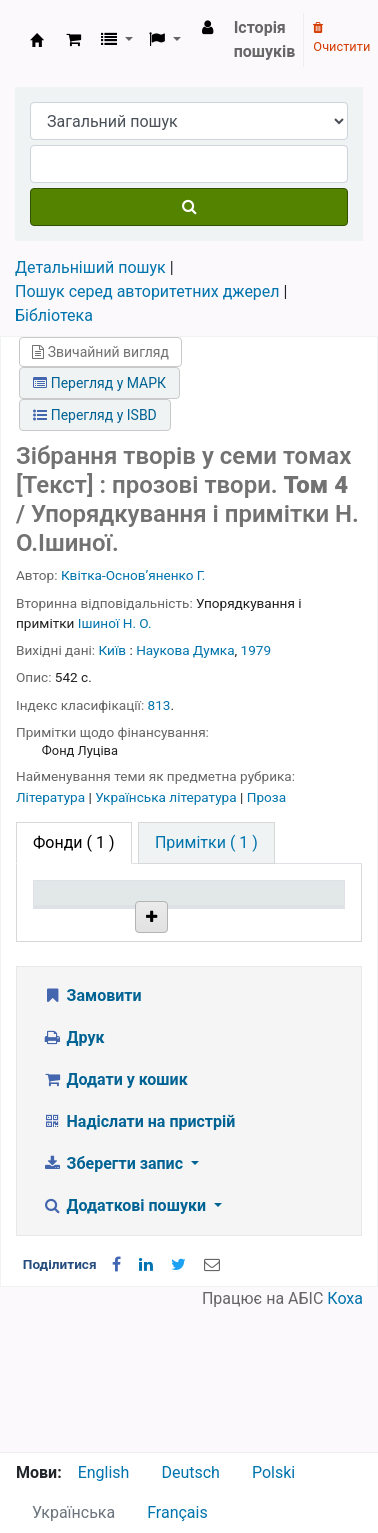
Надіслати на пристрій (138, 1262)
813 (159, 705)
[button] (73, 40)
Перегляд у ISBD (95, 415)
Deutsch (190, 1472)
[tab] (206, 843)
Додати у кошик (115, 1220)
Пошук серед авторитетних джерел (147, 291)
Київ (113, 650)
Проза (266, 797)
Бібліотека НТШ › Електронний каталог (37, 40)
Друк (73, 1178)
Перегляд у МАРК (99, 383)
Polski (273, 1472)
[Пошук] (189, 207)
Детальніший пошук (90, 267)
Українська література (167, 797)
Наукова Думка (185, 650)
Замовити (92, 1136)
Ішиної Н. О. (115, 623)
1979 (256, 650)
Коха (345, 1439)
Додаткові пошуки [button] (126, 1346)
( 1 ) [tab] (74, 842)
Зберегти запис (114, 1304)
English (104, 1472)
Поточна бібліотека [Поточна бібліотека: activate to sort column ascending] (185, 931)
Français (177, 1512)
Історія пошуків (265, 39)
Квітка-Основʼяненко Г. (133, 575)
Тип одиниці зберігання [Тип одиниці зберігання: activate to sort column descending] (82, 922)
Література (52, 797)
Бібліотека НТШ (185, 1007)
